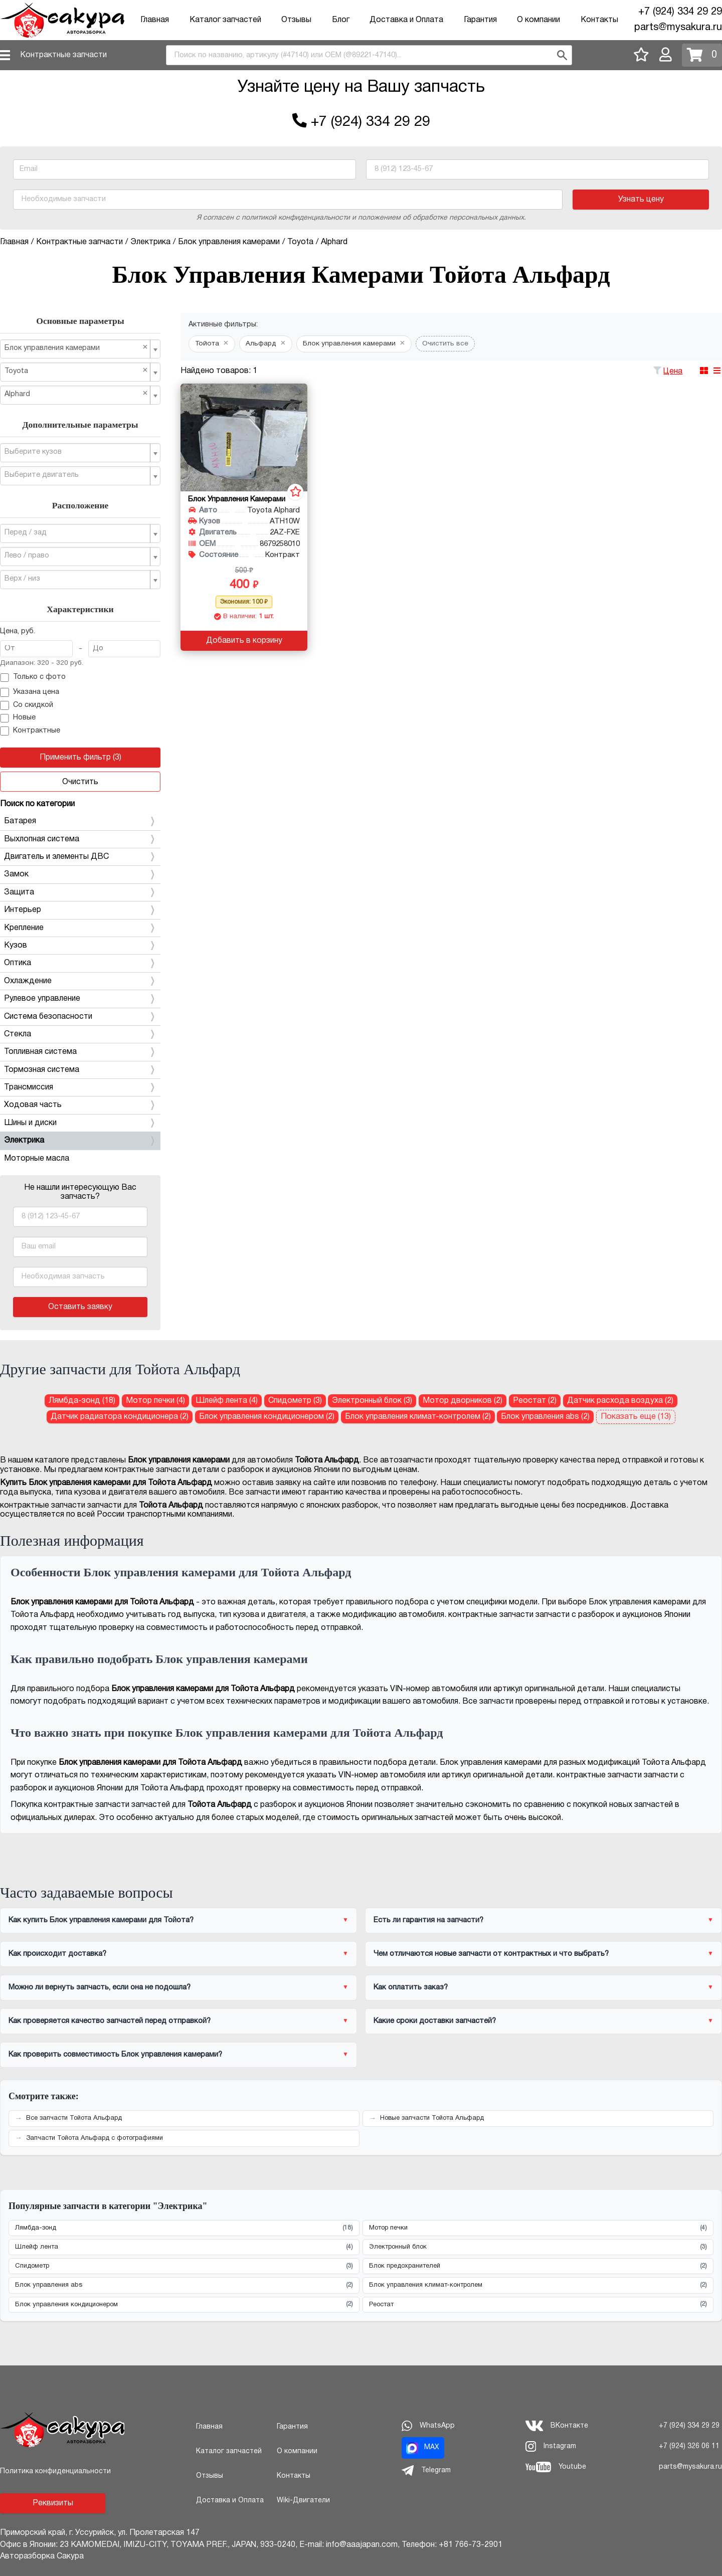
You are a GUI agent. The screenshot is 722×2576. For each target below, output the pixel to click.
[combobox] (369, 55)
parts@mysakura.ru (678, 27)
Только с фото (33, 677)
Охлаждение (80, 981)
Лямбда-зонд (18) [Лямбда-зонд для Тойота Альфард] (82, 1400)
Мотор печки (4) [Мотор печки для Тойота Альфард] (155, 1400)
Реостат (538, 2304)
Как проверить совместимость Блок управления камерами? (115, 2054)
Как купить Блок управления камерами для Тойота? (101, 1920)
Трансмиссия (80, 1087)
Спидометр (184, 2266)
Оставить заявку (80, 1307)
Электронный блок (538, 2247)
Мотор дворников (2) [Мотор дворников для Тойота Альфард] (462, 1400)
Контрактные (30, 730)
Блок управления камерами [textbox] (76, 347)
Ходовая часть (80, 1105)
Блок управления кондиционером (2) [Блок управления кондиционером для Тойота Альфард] (266, 1416)
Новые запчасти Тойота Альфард (432, 2118)
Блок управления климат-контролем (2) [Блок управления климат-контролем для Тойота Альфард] (418, 1416)
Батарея (80, 821)
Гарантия (480, 20)
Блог (340, 20)
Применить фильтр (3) (80, 757)
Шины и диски (80, 1123)
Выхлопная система (80, 839)
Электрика (80, 1140)
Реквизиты (53, 2503)
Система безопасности (80, 1016)
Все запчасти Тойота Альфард (74, 2118)
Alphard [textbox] (76, 394)
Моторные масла (36, 1158)
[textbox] (76, 452)
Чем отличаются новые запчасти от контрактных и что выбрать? (491, 1953)
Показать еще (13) (636, 1416)
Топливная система (80, 1051)
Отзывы (296, 20)
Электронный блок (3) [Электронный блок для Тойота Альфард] (372, 1400)
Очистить (80, 782)
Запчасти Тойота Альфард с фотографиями (94, 2138)
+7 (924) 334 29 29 (680, 12)
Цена (672, 371)
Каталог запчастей (225, 20)
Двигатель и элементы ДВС (80, 856)
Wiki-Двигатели (303, 2500)
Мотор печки (538, 2228)
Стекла (80, 1034)
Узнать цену (641, 199)
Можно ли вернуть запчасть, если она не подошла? (100, 1987)
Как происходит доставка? (57, 1953)
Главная (154, 20)
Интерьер (80, 909)
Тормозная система (80, 1069)
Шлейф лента (184, 2247)
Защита (80, 892)
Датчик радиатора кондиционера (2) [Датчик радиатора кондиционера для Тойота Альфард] (120, 1416)
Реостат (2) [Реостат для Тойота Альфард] (535, 1400)
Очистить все (445, 343)
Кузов (80, 945)
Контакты (599, 20)
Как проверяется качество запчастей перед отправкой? (110, 2021)
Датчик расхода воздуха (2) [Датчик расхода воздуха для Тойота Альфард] (620, 1400)
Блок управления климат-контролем (538, 2285)
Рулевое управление (80, 998)
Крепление (80, 928)
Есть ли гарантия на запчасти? (428, 1920)
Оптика (80, 963)
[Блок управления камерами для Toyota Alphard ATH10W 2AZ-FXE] (243, 437)
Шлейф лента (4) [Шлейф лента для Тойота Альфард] (227, 1400)
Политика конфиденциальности (55, 2471)
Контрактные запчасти (63, 55)
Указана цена (29, 692)
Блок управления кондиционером (184, 2304)
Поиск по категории (37, 804)
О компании (538, 20)
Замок (80, 874)
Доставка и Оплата (406, 20)
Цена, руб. (17, 631)
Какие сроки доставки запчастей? (435, 2021)
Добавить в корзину (244, 640)
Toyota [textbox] (76, 371)
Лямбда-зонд (184, 2228)
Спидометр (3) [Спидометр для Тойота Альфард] (295, 1400)
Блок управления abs (184, 2285)
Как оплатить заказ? (411, 1987)
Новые (18, 718)
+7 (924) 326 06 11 (689, 2446)
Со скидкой (26, 705)
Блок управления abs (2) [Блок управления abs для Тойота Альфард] (545, 1416)
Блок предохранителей (538, 2266)
